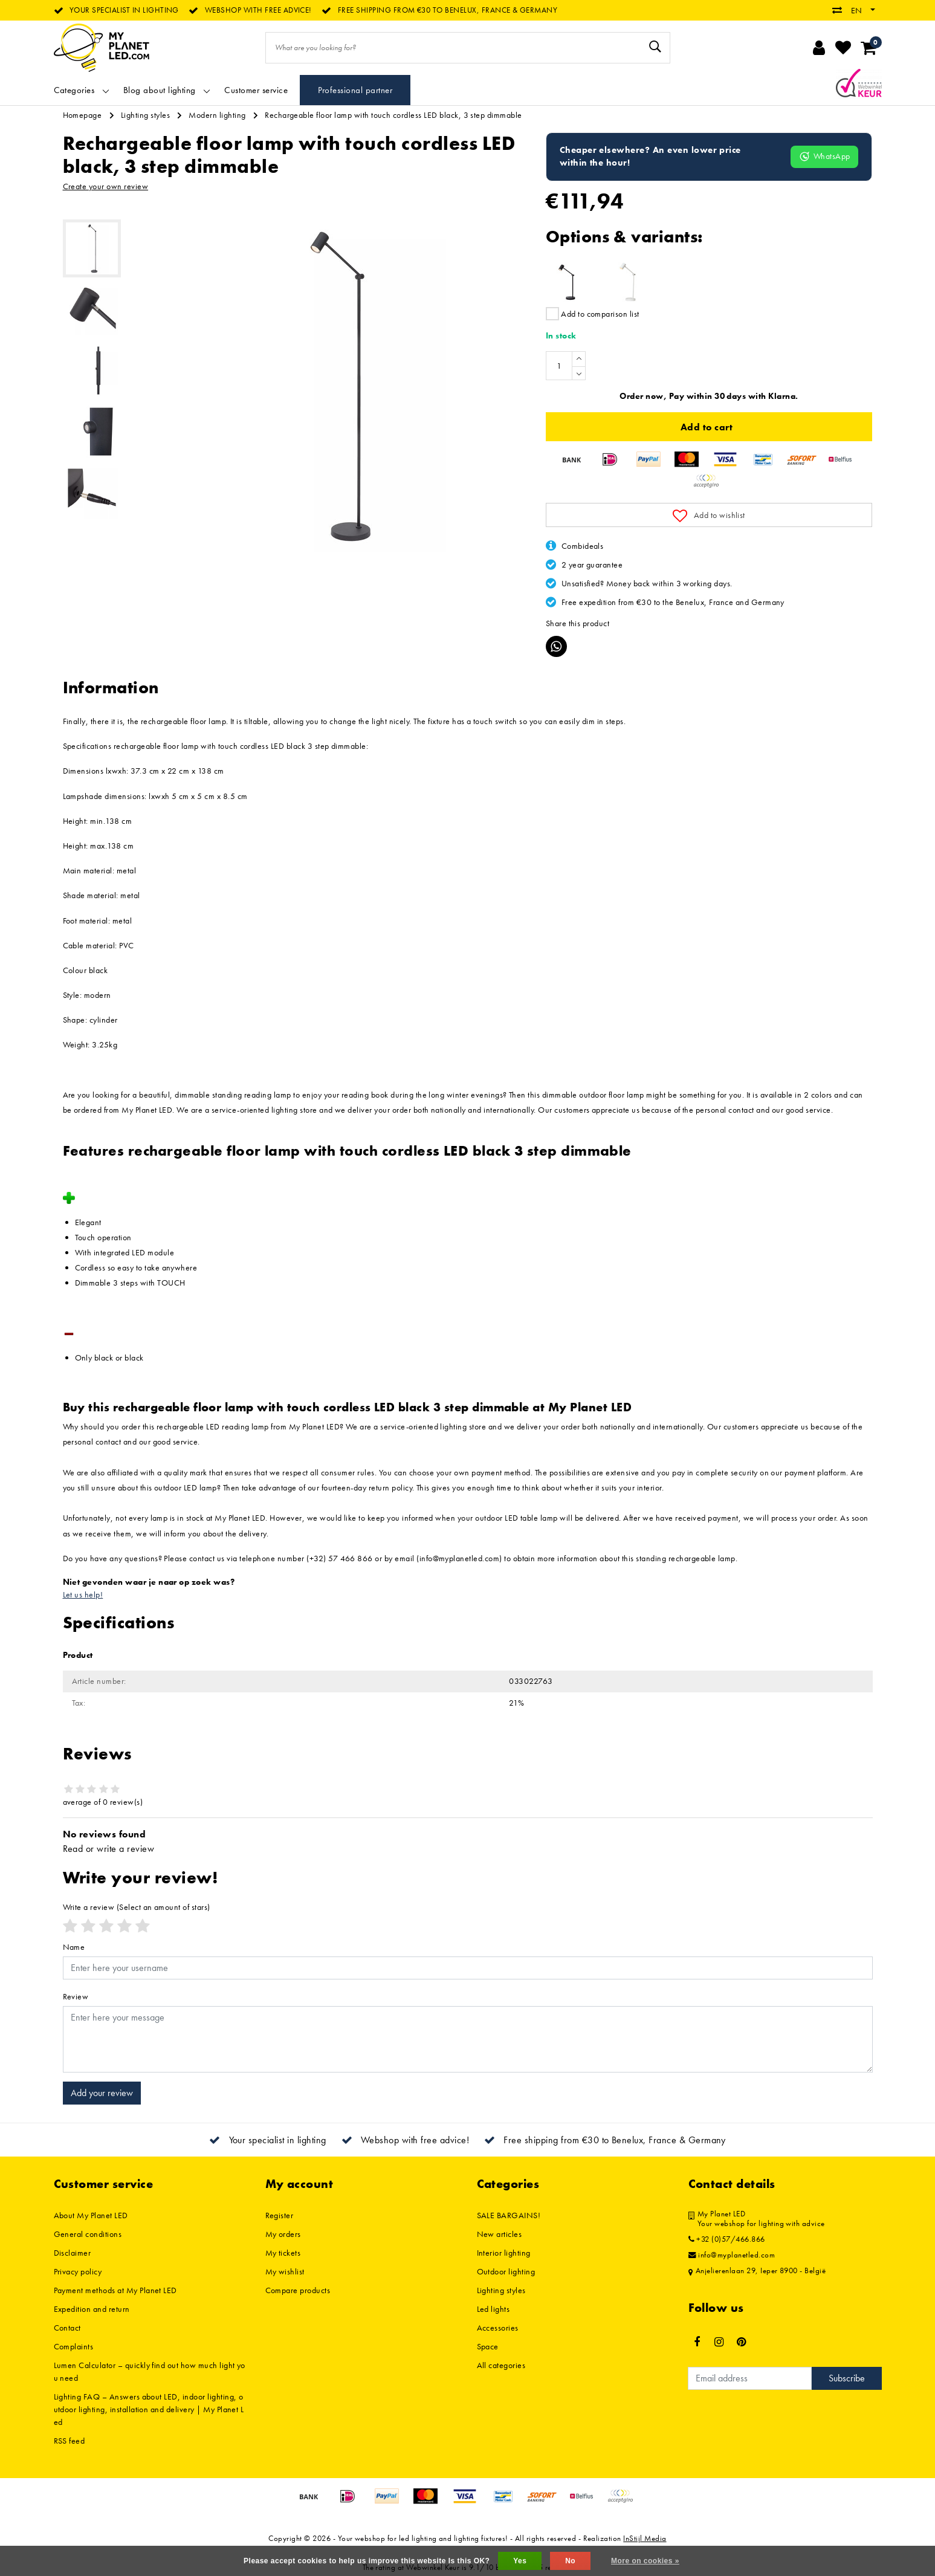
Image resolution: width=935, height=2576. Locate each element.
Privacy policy (78, 2271)
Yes (519, 2561)
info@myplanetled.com (731, 2255)
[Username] (468, 1967)
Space (488, 2346)
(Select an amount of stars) (136, 1906)
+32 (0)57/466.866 (726, 2239)
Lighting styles (145, 114)
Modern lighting (217, 114)
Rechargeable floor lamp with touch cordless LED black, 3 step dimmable (393, 114)
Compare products (298, 2290)
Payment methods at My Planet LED (115, 2290)
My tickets (283, 2252)
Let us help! (83, 1594)
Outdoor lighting (506, 2271)
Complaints (74, 2346)
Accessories (498, 2327)
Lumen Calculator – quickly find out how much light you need (149, 2371)
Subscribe (847, 2378)
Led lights (493, 2308)
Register (279, 2215)
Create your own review (106, 186)
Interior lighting (504, 2252)
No (570, 2561)
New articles (499, 2233)
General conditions (88, 2233)
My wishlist (285, 2271)
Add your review (102, 2092)
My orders (283, 2233)
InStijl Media (644, 2538)
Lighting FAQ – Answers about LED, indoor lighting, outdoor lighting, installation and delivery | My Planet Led (149, 2409)
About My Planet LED (91, 2215)
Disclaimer (72, 2252)
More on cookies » (645, 2561)
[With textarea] (468, 2039)
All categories (501, 2365)
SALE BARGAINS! (509, 2215)
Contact (67, 2327)
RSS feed (69, 2440)
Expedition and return (92, 2308)
